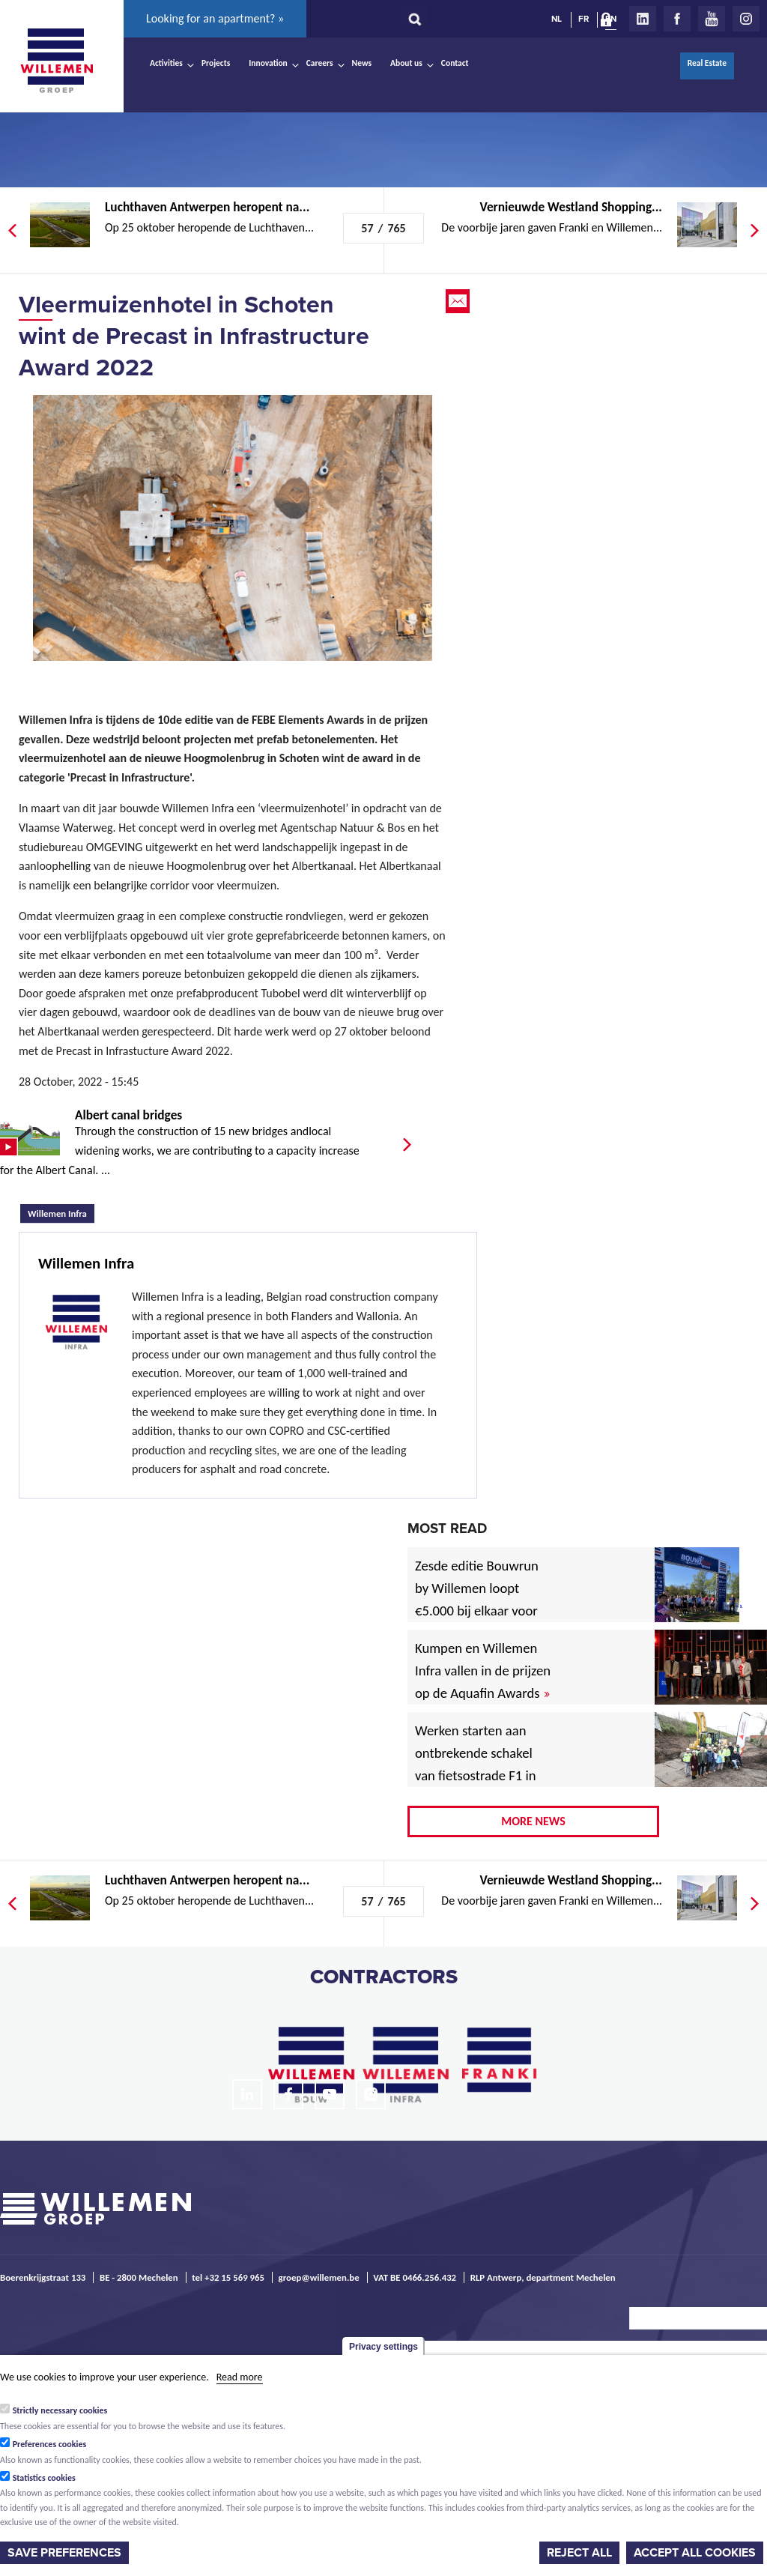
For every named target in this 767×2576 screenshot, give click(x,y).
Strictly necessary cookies (60, 2410)
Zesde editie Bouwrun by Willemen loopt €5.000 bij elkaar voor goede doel (477, 1599)
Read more (239, 2377)
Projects (215, 63)
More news (533, 1821)
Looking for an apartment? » (215, 18)
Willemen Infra (61, 1211)
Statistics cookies (44, 2478)
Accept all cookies (695, 2552)
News (362, 63)
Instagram (746, 18)
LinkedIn (642, 18)
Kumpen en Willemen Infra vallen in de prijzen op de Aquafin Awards (483, 1670)
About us (406, 63)
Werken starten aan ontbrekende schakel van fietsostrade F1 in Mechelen (475, 1764)
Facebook (677, 18)
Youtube (711, 18)
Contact (455, 63)
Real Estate (707, 63)
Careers (319, 63)
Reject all (579, 2552)
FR (583, 18)
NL (556, 18)
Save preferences (64, 2552)
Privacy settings (383, 2346)
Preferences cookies (50, 2444)
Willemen (56, 61)
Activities (166, 63)
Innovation (268, 63)
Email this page (459, 301)
